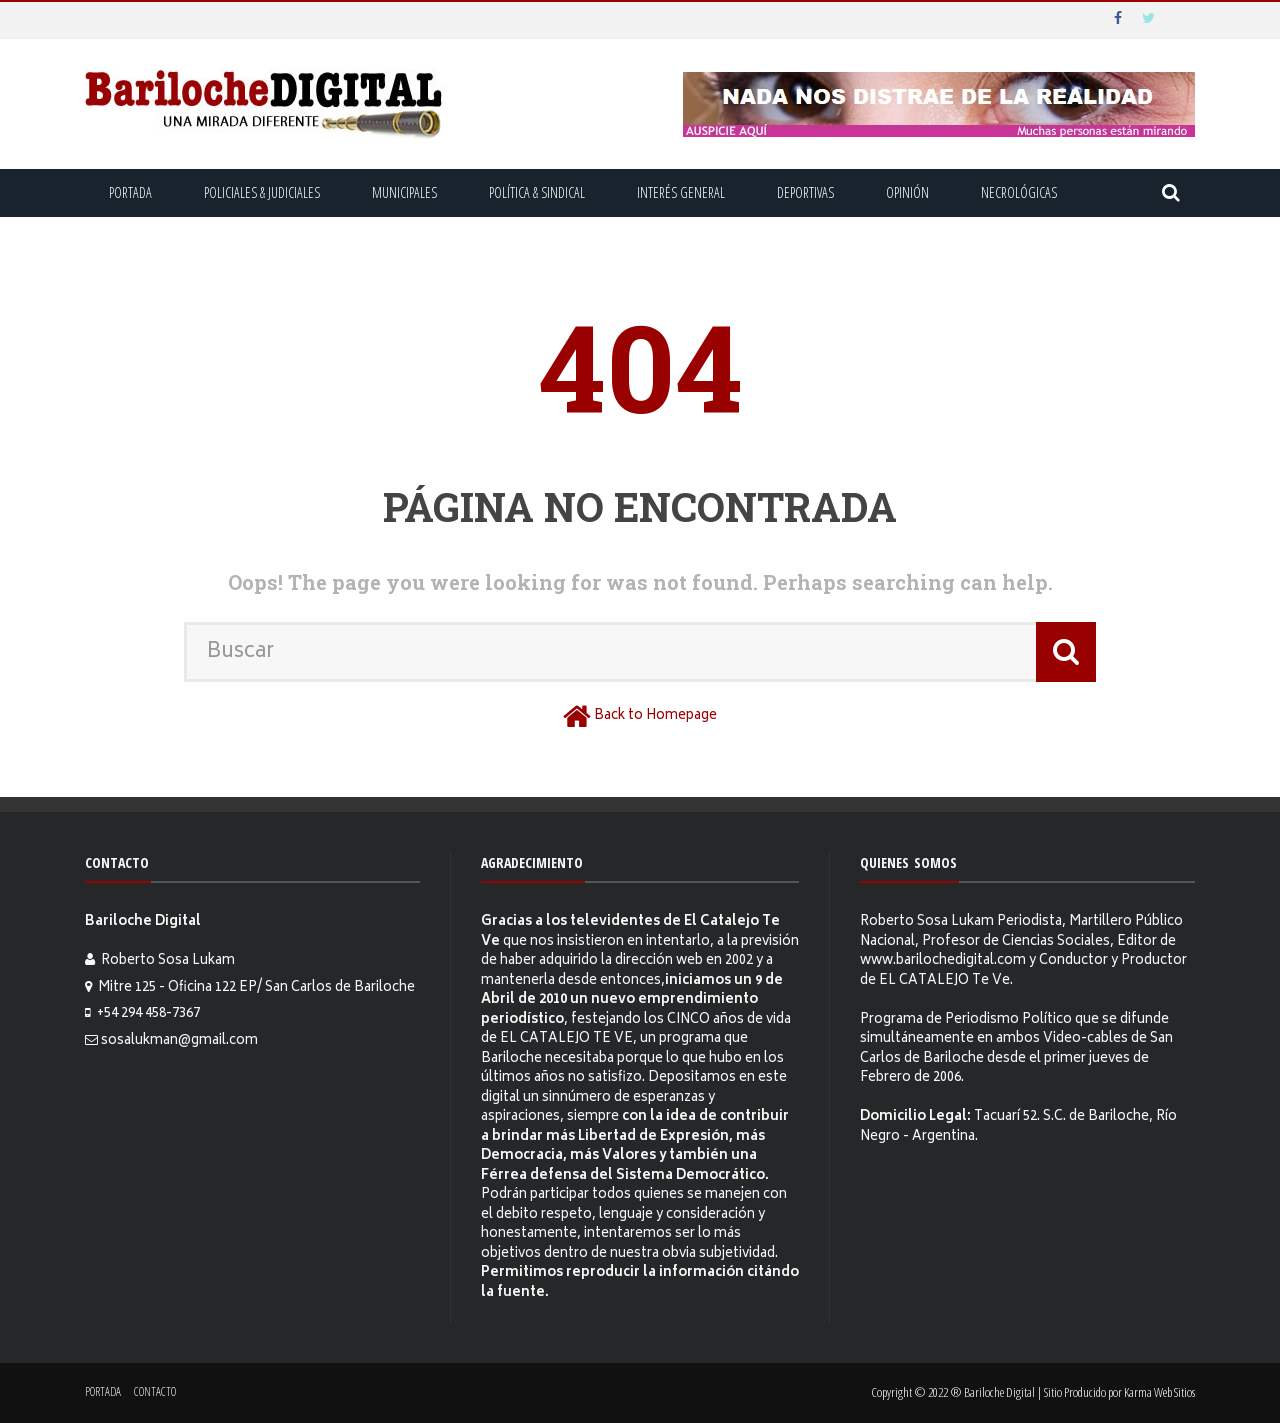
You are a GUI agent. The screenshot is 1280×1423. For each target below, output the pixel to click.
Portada (130, 192)
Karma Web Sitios (1159, 1392)
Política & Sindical (537, 192)
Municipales (404, 192)
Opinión (907, 192)
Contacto (155, 1391)
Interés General (681, 192)
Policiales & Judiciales (262, 192)
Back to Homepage (655, 716)
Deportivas (805, 192)
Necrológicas (1019, 192)
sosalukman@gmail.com (179, 1041)
